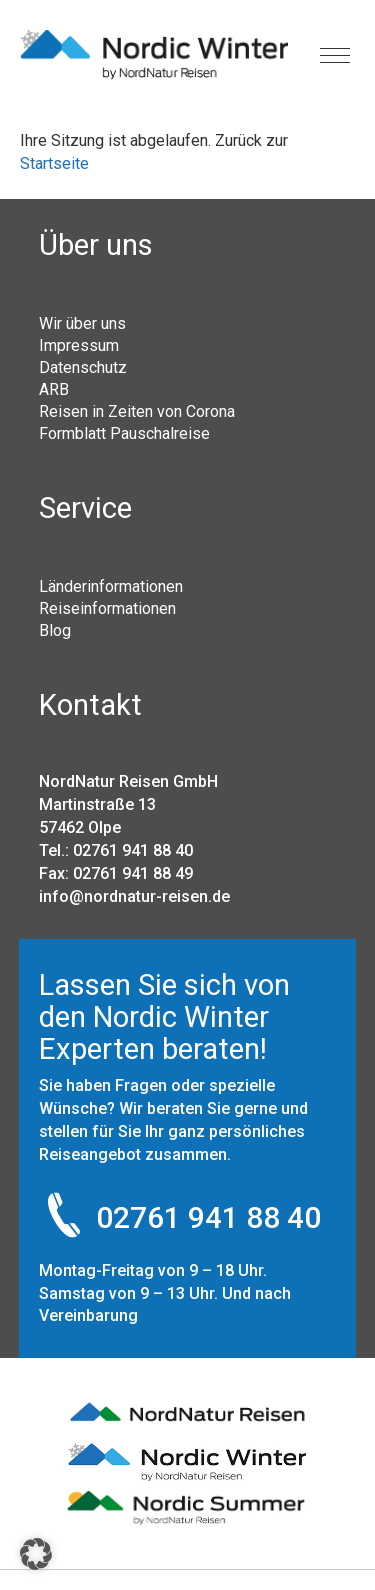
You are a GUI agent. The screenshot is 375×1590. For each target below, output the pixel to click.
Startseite (54, 163)
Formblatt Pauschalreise (124, 433)
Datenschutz (83, 367)
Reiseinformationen (107, 608)
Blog (55, 630)
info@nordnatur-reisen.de (134, 896)
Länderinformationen (111, 586)
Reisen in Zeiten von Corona (137, 411)
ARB (54, 389)
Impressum (79, 345)
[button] (36, 1554)
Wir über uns (82, 323)
